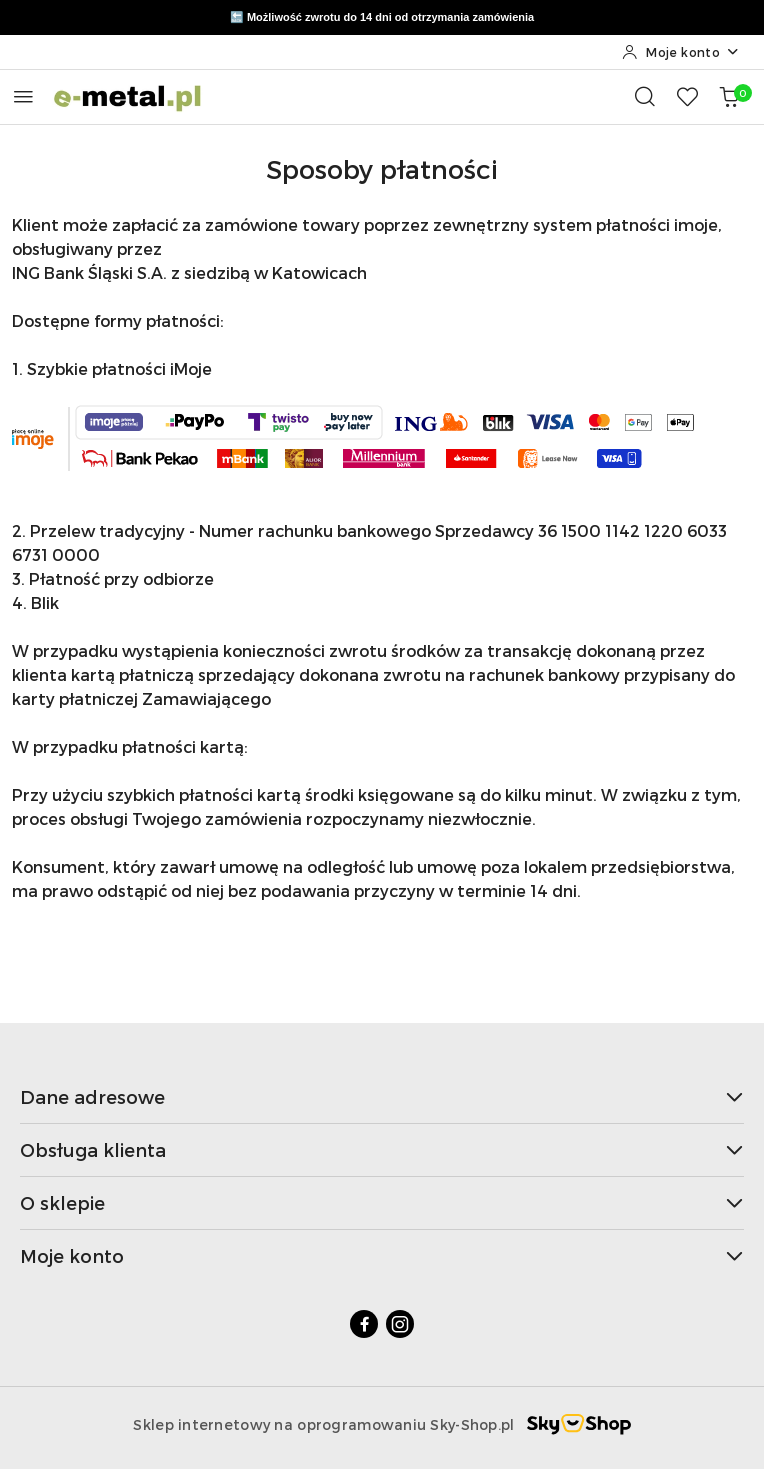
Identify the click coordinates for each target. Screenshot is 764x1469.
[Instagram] (400, 1324)
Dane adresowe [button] (382, 1096)
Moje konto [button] (382, 1255)
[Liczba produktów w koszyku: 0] (729, 96)
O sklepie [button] (382, 1202)
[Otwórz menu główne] (23, 96)
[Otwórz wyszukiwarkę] (645, 96)
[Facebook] (364, 1324)
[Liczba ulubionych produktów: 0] (687, 96)
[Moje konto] (681, 52)
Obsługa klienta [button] (382, 1149)
